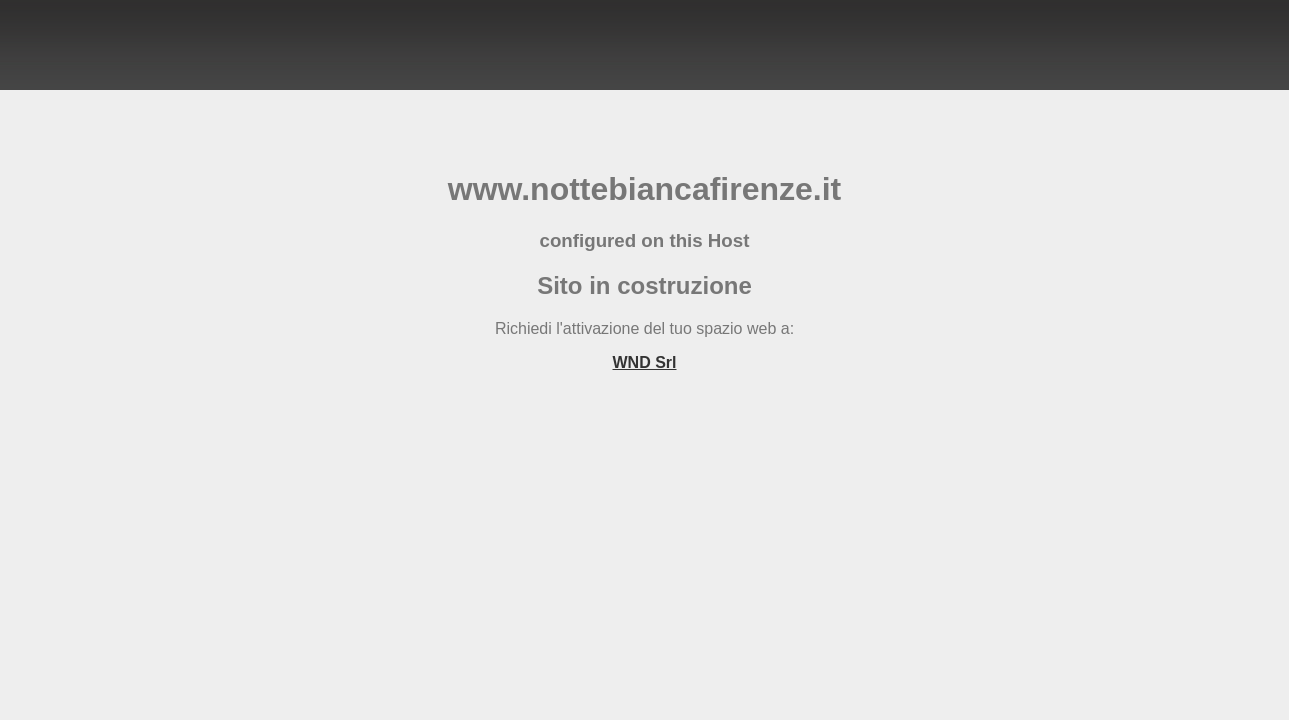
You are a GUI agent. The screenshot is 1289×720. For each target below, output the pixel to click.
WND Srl (645, 362)
